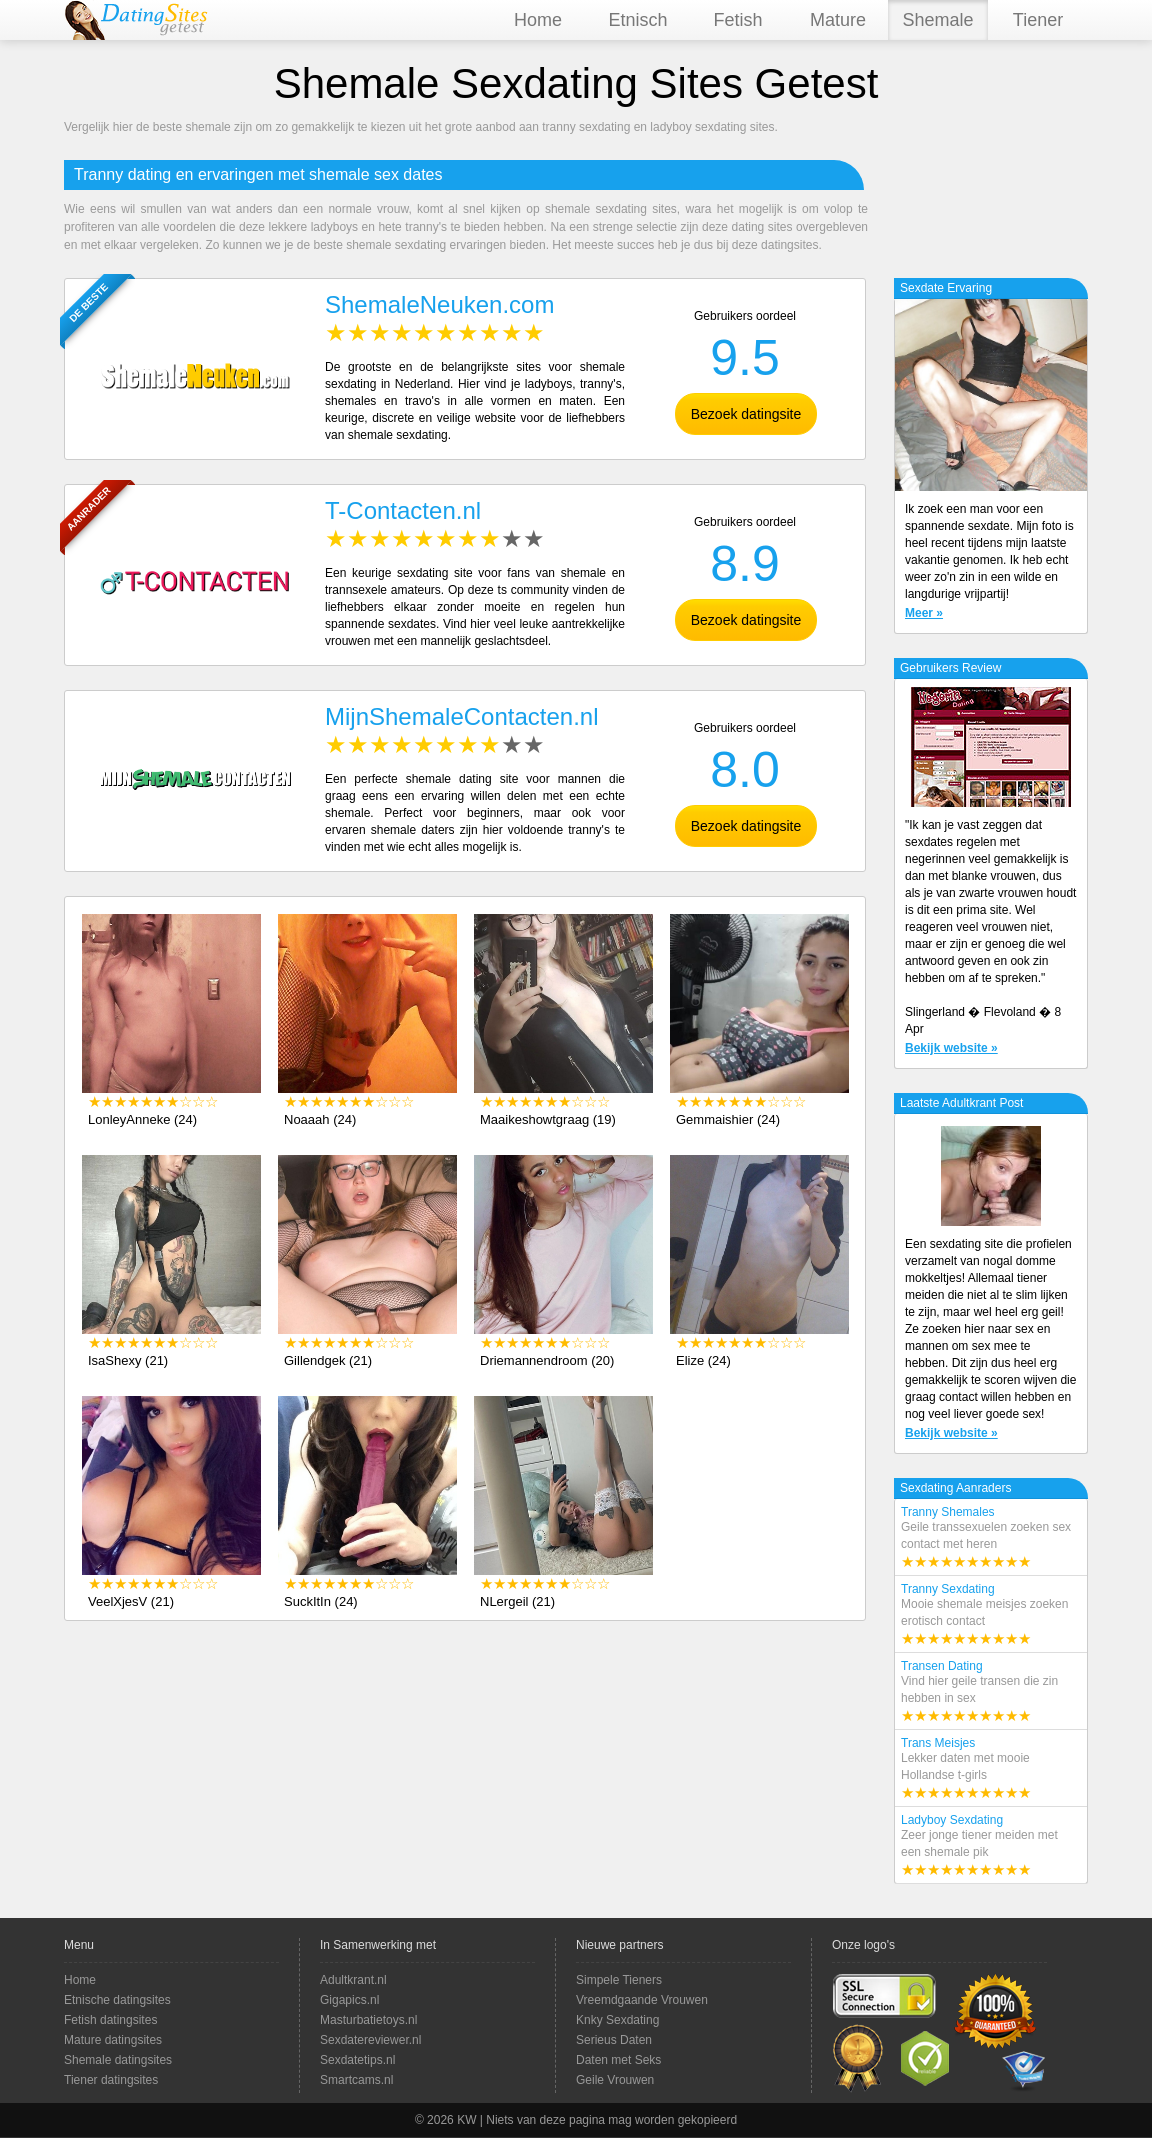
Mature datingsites (113, 2040)
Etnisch (637, 20)
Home (538, 20)
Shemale (937, 20)
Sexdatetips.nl (357, 2060)
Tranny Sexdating (991, 1615)
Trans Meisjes (991, 1769)
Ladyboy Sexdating (991, 1846)
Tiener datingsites (111, 2080)
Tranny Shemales (991, 1538)
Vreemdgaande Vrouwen (642, 2000)
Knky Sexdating (617, 2020)
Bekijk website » (951, 1048)
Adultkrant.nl (353, 1980)
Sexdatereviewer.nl (370, 2040)
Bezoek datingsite (746, 414)
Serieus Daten (614, 2040)
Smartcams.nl (356, 2080)
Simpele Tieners (619, 1980)
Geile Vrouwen (615, 2080)
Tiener (1038, 20)
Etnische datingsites (117, 2000)
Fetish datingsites (110, 2020)
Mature (838, 20)
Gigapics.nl (349, 2000)
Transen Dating (991, 1692)
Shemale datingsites (118, 2060)
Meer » (924, 613)
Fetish (737, 20)
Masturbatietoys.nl (368, 2020)
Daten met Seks (618, 2060)
